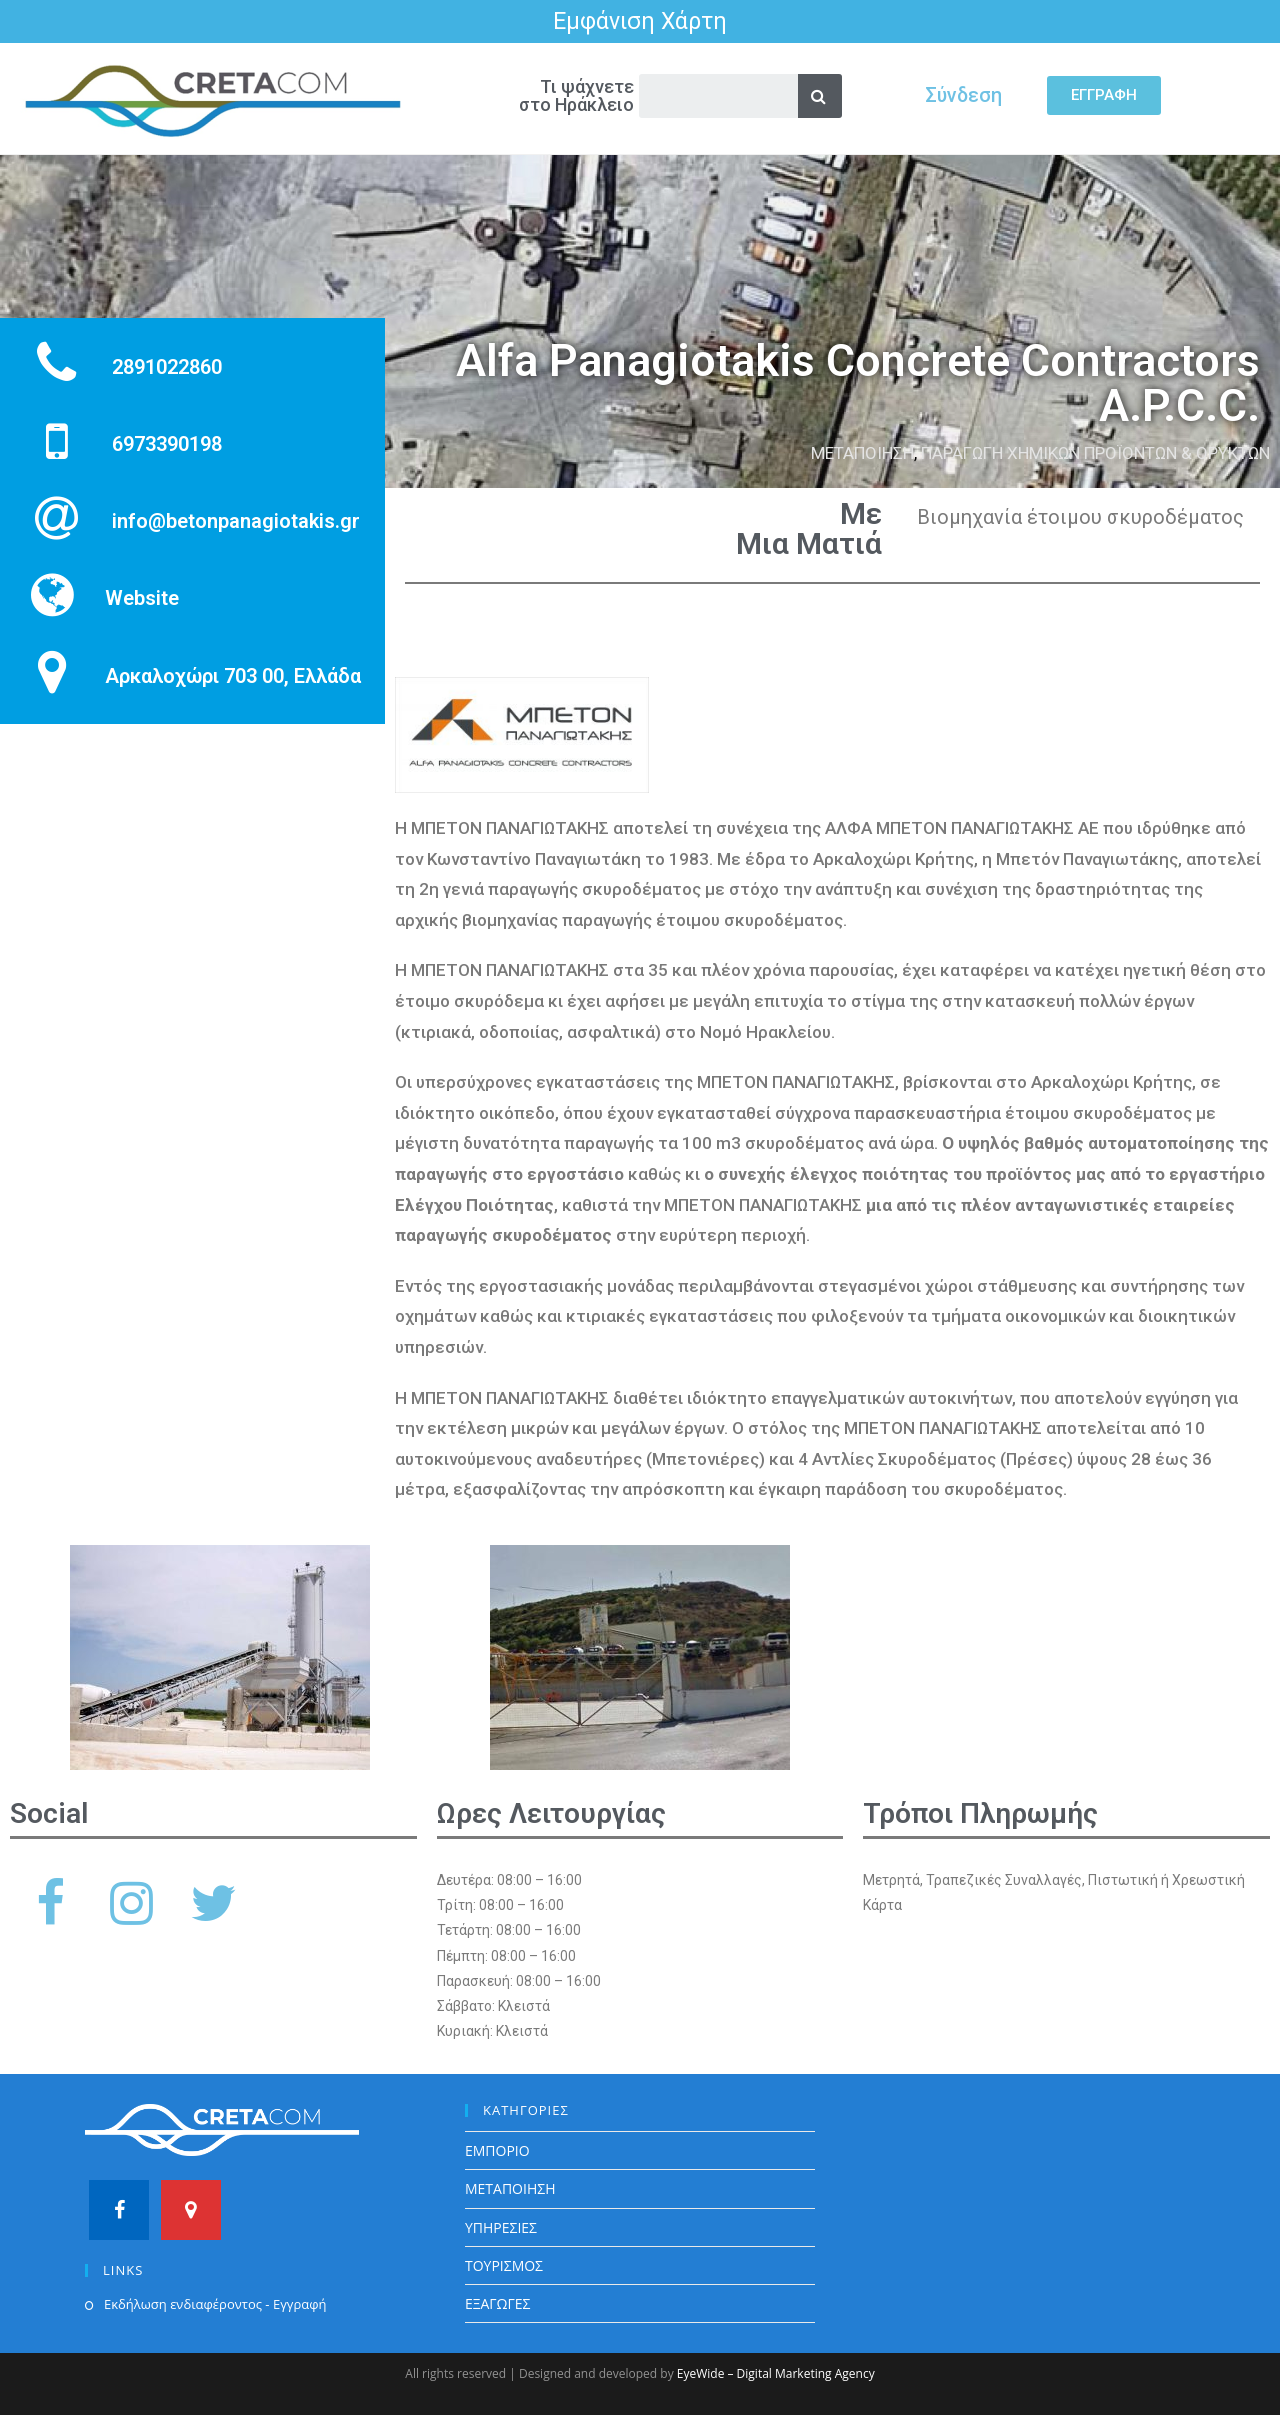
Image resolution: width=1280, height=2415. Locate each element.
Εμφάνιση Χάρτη (640, 21)
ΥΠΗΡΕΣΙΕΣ (501, 2227)
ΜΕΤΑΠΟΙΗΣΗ (862, 453)
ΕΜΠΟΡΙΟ (497, 2150)
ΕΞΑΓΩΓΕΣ (498, 2303)
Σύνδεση (964, 95)
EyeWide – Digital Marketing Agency (776, 2373)
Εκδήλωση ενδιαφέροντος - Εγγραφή (215, 2304)
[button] (1104, 95)
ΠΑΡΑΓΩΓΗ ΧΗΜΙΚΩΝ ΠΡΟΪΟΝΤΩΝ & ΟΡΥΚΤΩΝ (1095, 453)
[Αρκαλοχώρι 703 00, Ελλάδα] (192, 899)
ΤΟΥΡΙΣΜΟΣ (504, 2265)
